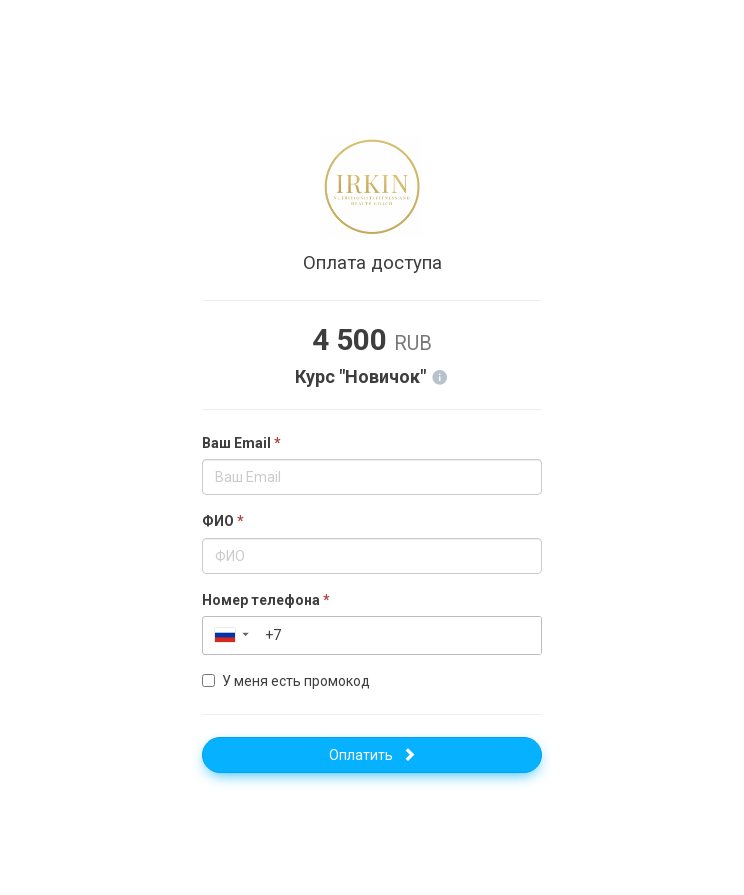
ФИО (223, 521)
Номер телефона (266, 600)
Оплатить (372, 755)
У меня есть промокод (286, 681)
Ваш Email (241, 443)
